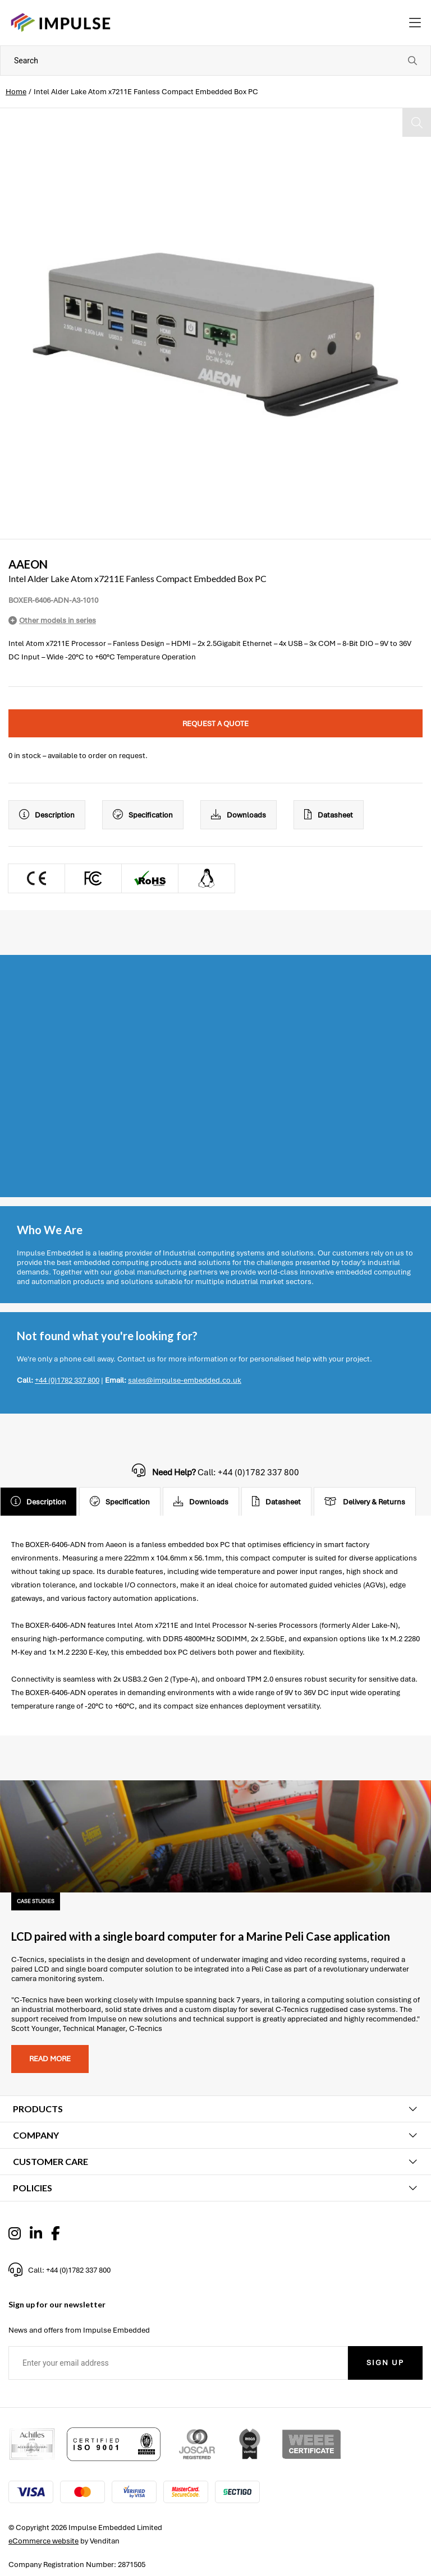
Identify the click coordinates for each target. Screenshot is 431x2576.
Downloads (238, 815)
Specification (143, 815)
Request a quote (215, 723)
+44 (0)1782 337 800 (67, 1380)
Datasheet (328, 815)
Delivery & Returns (364, 1502)
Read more (50, 2058)
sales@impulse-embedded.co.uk (184, 1380)
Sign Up (385, 2362)
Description (47, 815)
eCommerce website (43, 2541)
